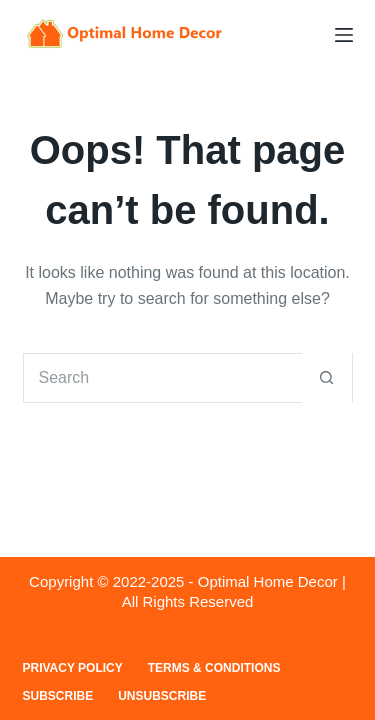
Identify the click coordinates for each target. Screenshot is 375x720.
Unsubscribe (162, 696)
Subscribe (58, 696)
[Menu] (344, 35)
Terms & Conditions (214, 668)
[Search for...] (163, 378)
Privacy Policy (73, 668)
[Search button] (327, 378)
